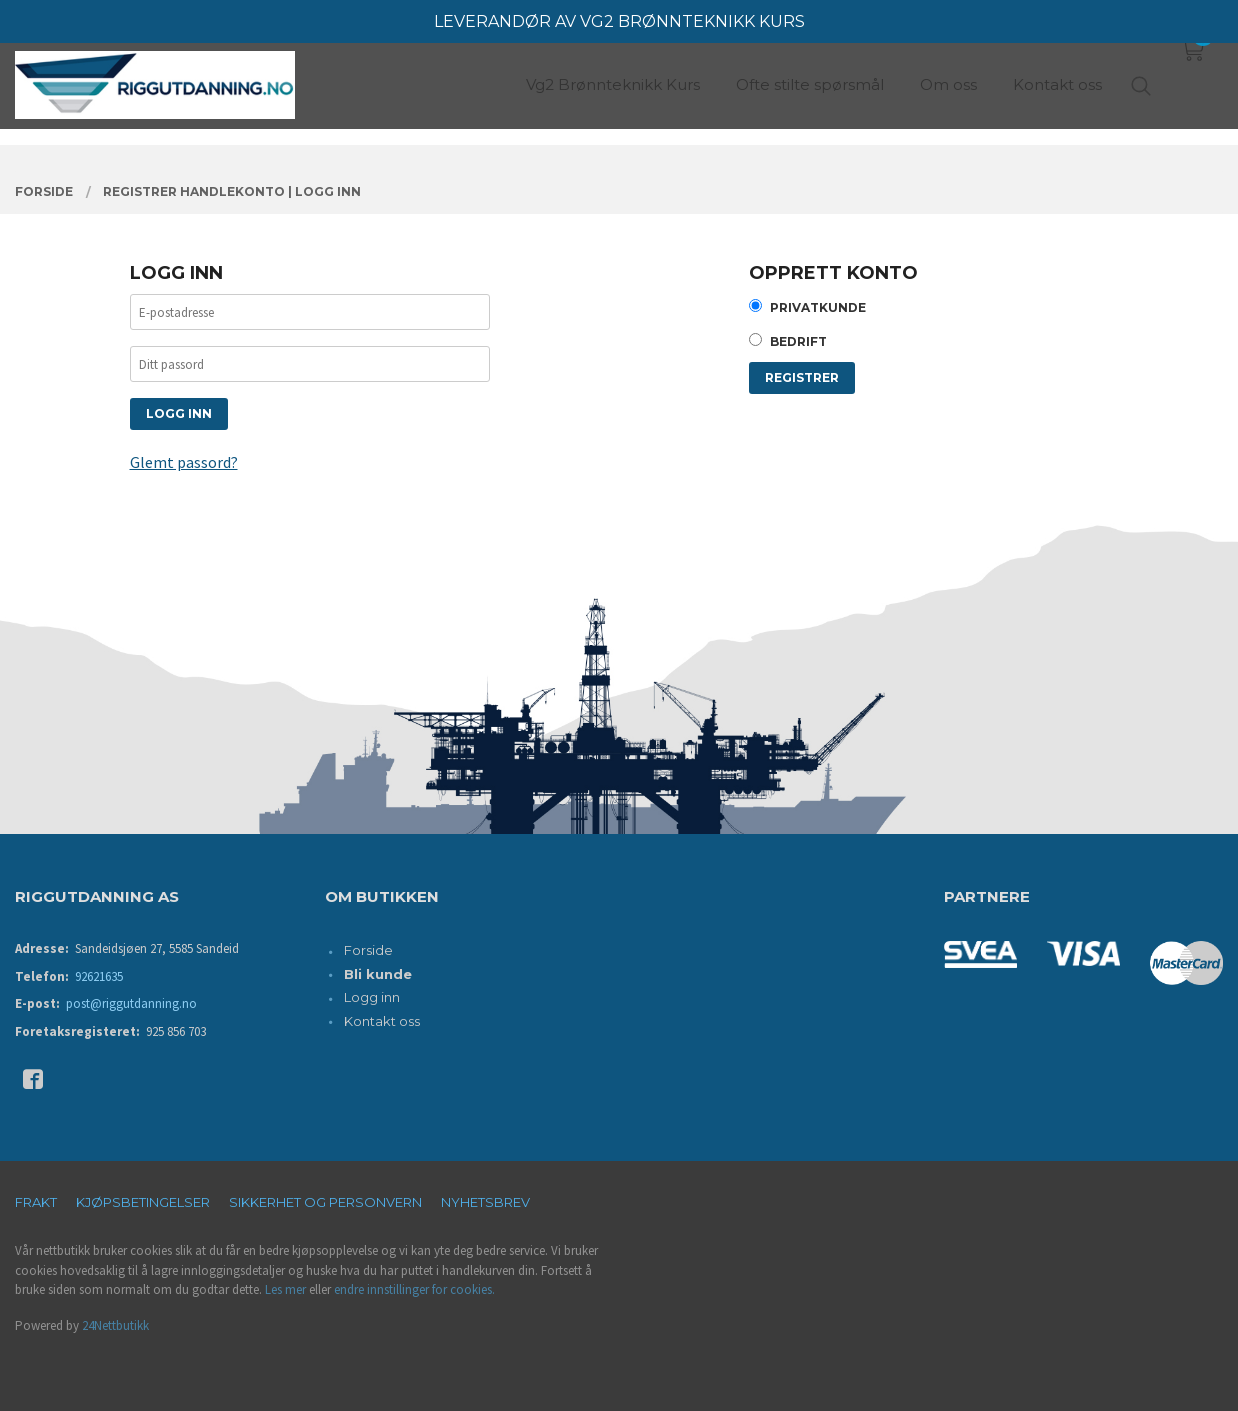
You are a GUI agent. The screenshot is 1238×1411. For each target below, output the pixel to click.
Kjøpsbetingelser (143, 1202)
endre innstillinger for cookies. (414, 1289)
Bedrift (798, 341)
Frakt (36, 1202)
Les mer (285, 1289)
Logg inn (372, 997)
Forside (368, 950)
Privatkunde (818, 307)
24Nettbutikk (115, 1325)
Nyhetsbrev (485, 1202)
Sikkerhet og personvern (325, 1202)
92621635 (99, 976)
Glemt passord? (184, 462)
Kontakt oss (382, 1021)
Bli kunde (378, 974)
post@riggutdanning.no (131, 1003)
